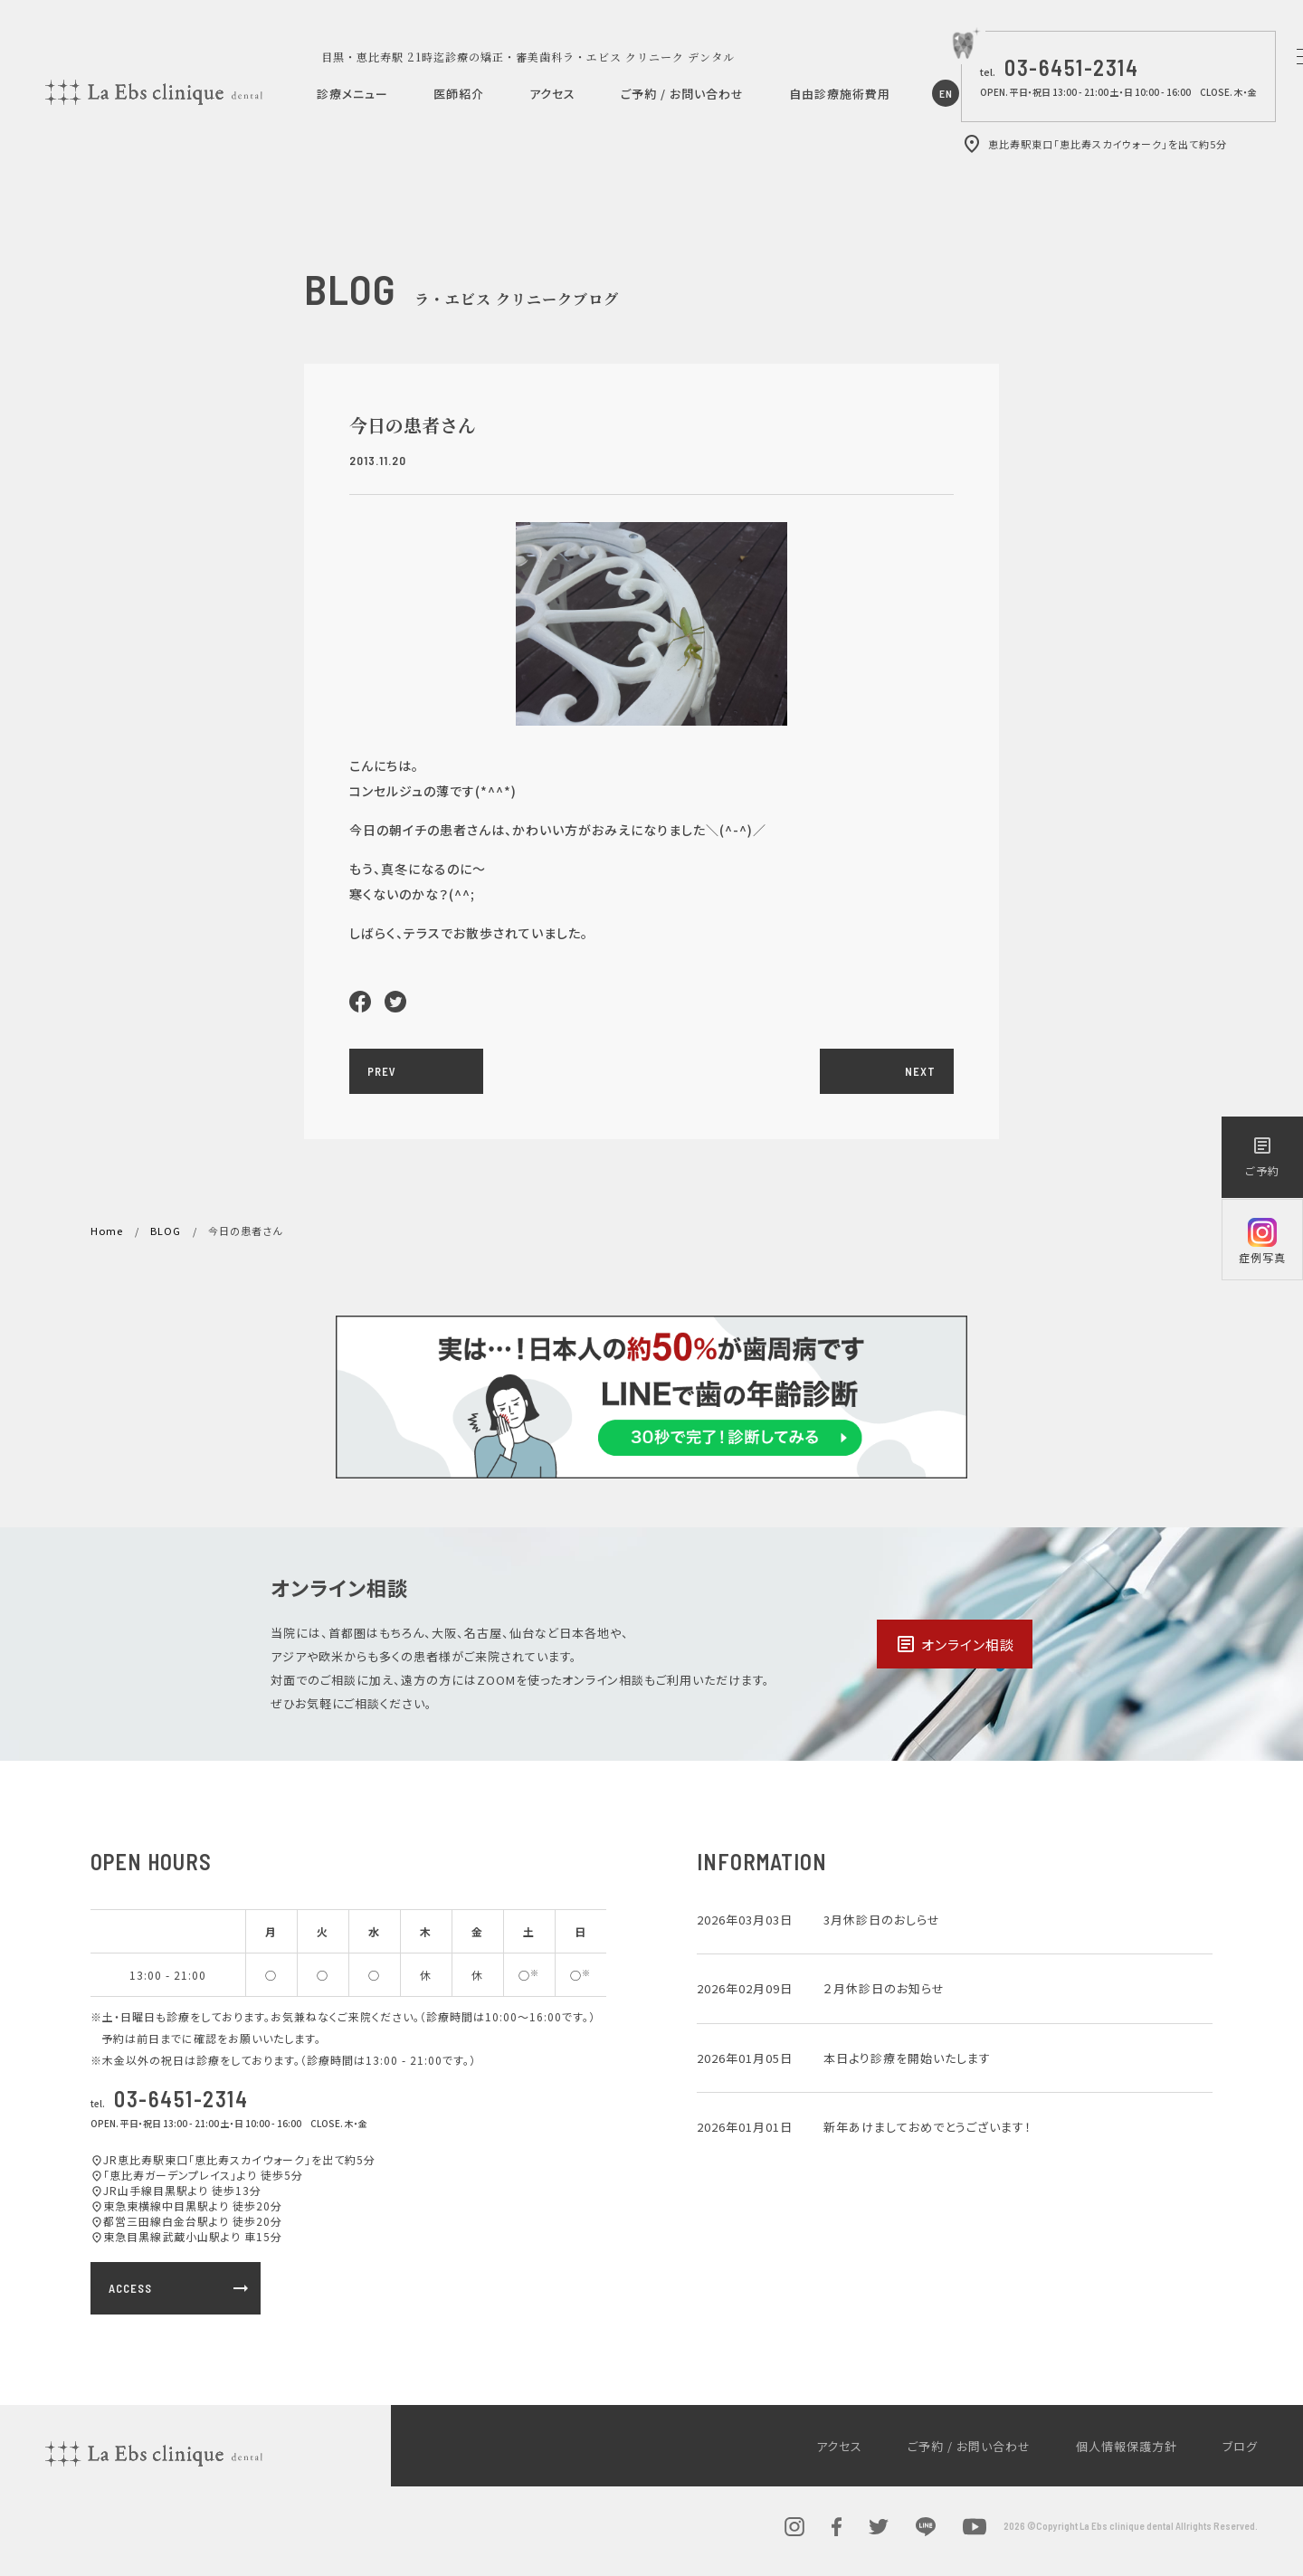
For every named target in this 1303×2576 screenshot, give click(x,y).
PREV (381, 1071)
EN (946, 93)
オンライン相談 (954, 1644)
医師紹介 (458, 93)
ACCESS (180, 2288)
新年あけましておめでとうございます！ (927, 2126)
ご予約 (1262, 1156)
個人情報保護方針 (1126, 2446)
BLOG (165, 1230)
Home (106, 1230)
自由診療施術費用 (839, 93)
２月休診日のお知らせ (884, 1988)
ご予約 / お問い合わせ (682, 93)
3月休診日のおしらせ (881, 1919)
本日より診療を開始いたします (907, 2058)
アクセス (552, 93)
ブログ (1240, 2446)
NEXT (920, 1071)
